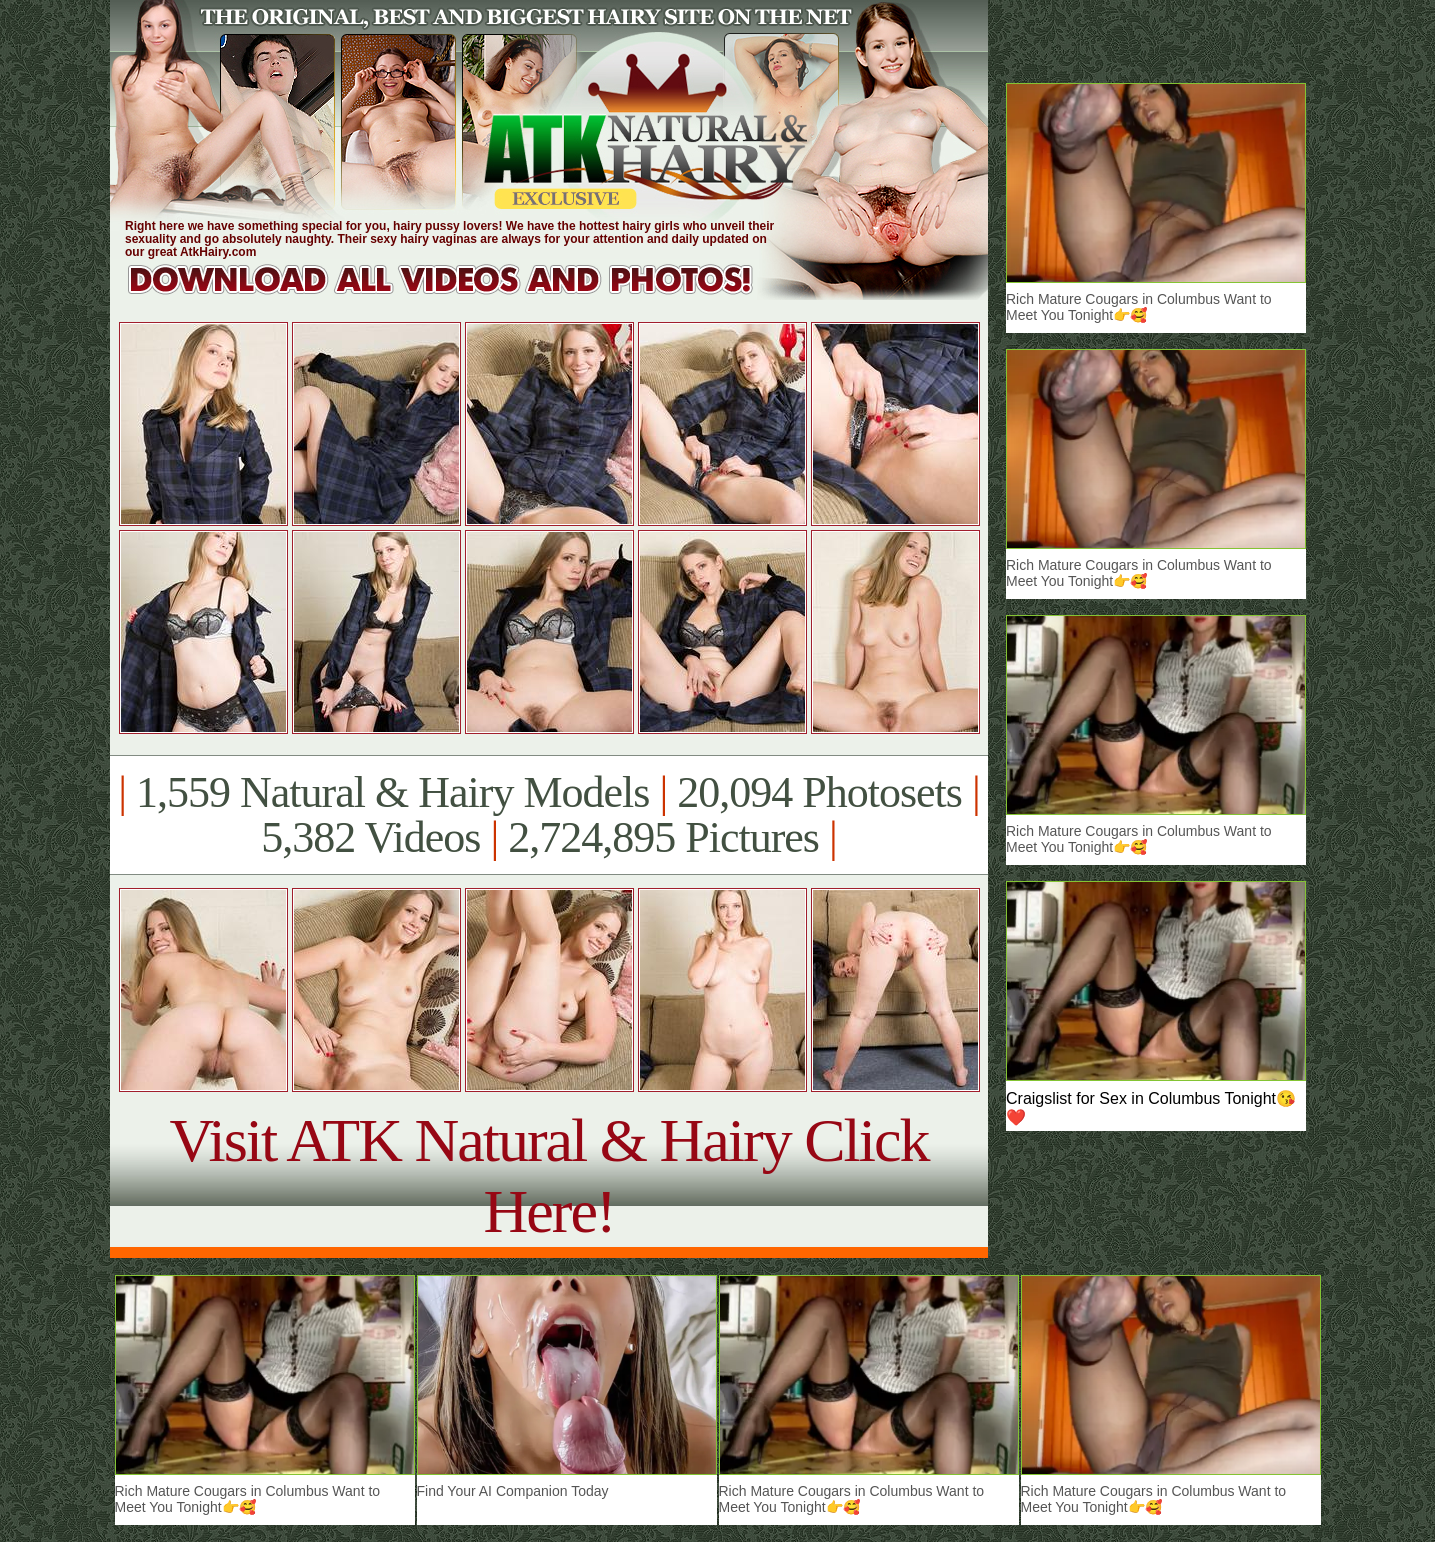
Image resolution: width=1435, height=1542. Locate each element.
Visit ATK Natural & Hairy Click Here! (548, 1175)
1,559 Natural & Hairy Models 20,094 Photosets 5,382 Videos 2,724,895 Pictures (548, 815)
